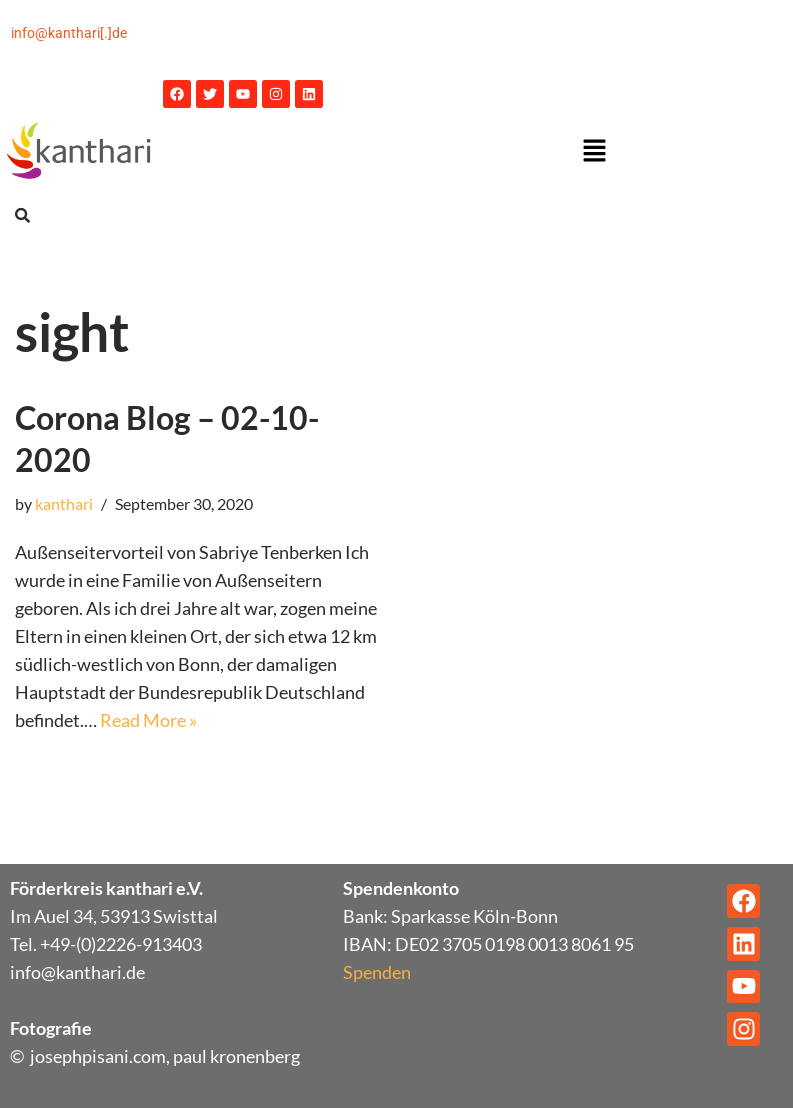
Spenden (377, 972)
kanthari (64, 503)
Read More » (148, 720)
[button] (595, 151)
